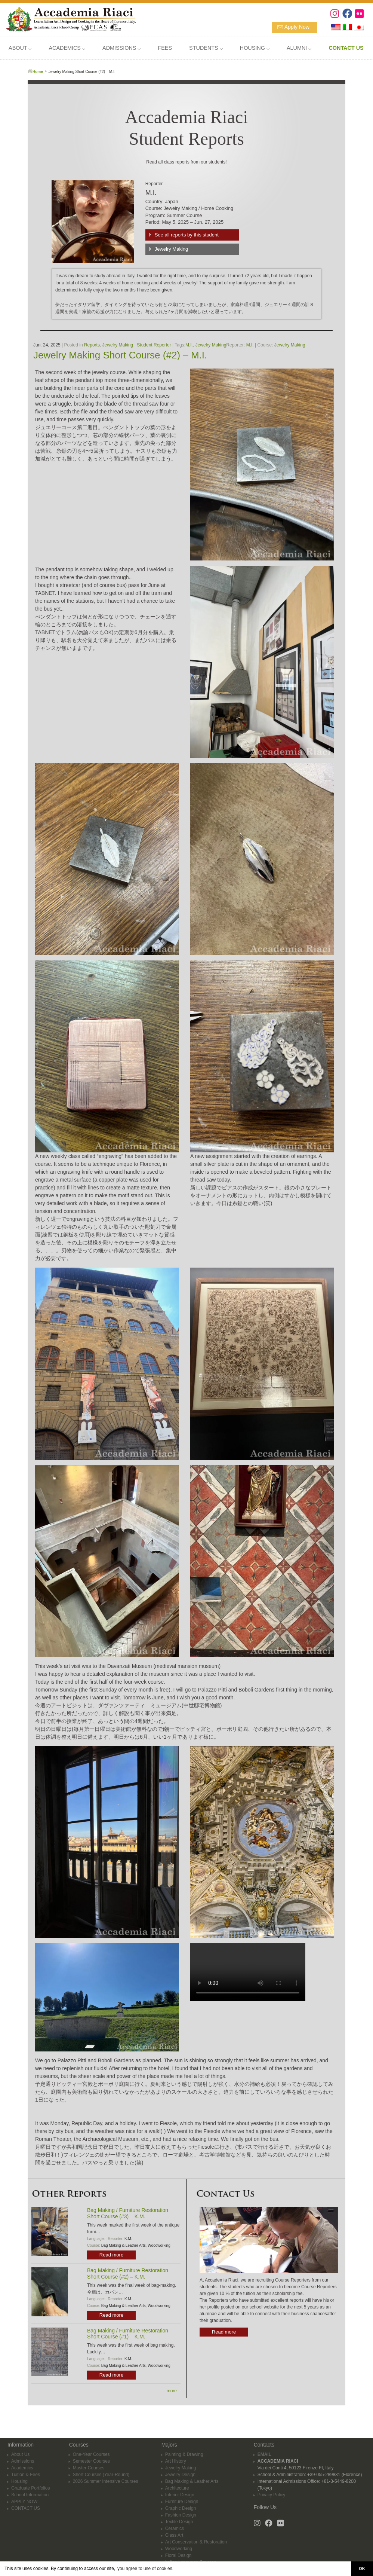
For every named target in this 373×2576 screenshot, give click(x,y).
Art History (175, 2456)
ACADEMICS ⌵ (67, 48)
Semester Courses (91, 2456)
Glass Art (174, 2530)
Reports (92, 345)
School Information (30, 2489)
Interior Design (179, 2489)
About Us (20, 2449)
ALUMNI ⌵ (299, 48)
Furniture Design (181, 2496)
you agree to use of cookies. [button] (145, 2568)
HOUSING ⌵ (254, 48)
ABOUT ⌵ (20, 48)
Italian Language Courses (190, 2557)
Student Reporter (154, 345)
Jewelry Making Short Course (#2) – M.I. (120, 355)
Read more (111, 2255)
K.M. (128, 2239)
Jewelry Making (171, 249)
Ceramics (174, 2523)
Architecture (177, 2482)
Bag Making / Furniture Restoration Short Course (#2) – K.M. (127, 2273)
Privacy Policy (272, 2489)
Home (38, 72)
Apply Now (296, 27)
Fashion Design (180, 2509)
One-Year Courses (91, 2449)
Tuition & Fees (25, 2469)
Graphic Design (180, 2503)
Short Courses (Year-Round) (101, 2469)
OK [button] (362, 2568)
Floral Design (178, 2550)
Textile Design (179, 2516)
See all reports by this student (187, 235)
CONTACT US (25, 2503)
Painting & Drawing (184, 2449)
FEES (165, 48)
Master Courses (89, 2462)
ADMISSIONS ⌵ (121, 48)
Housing (19, 2476)
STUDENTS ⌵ (206, 48)
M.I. (189, 345)
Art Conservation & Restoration (196, 2536)
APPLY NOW (24, 2496)
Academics (22, 2462)
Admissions (22, 2456)
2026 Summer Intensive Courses (105, 2476)
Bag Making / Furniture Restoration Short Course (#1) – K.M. (127, 2334)
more (172, 2390)
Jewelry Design (180, 2469)
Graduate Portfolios (30, 2482)
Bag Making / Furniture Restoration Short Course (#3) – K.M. (127, 2213)
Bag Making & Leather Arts (123, 2245)
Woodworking (159, 2245)
